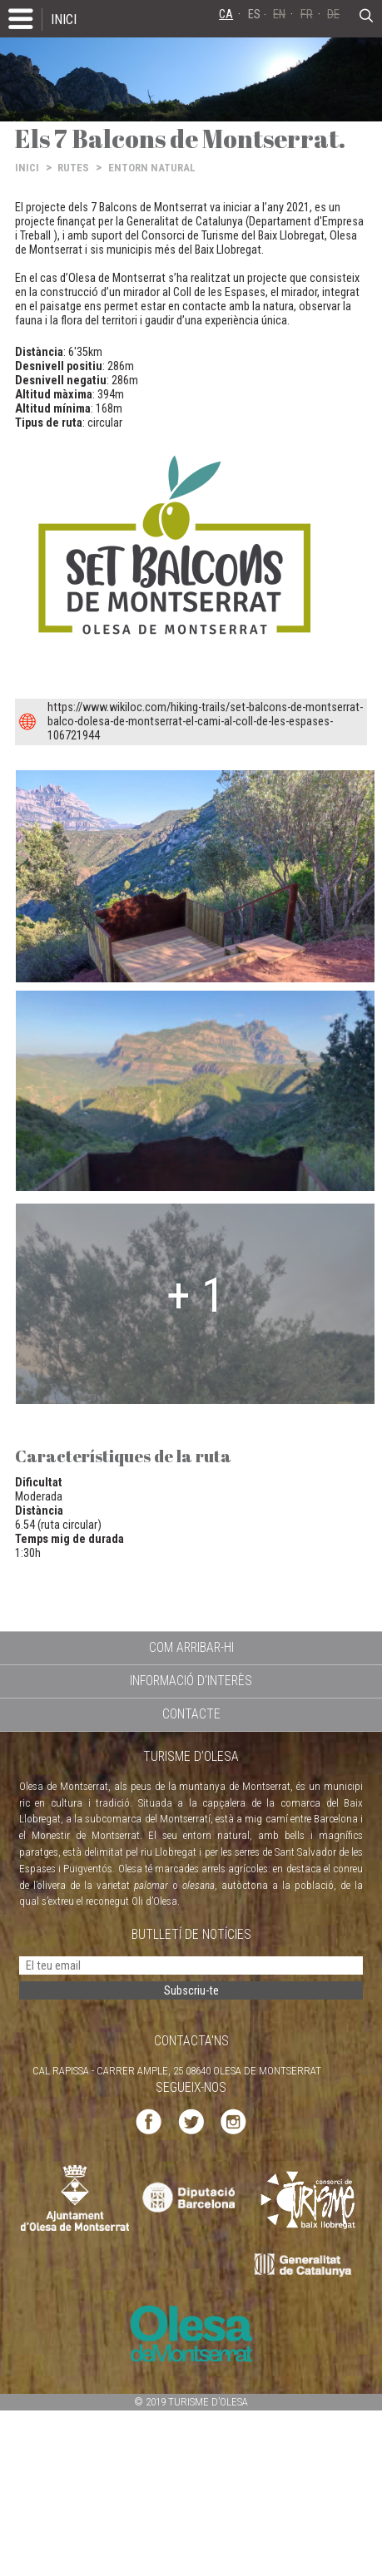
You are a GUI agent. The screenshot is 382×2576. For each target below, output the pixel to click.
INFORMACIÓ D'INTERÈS (191, 1680)
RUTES (73, 167)
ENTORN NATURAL (152, 167)
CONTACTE (191, 1714)
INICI (64, 19)
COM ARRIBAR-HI (191, 1647)
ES (254, 14)
